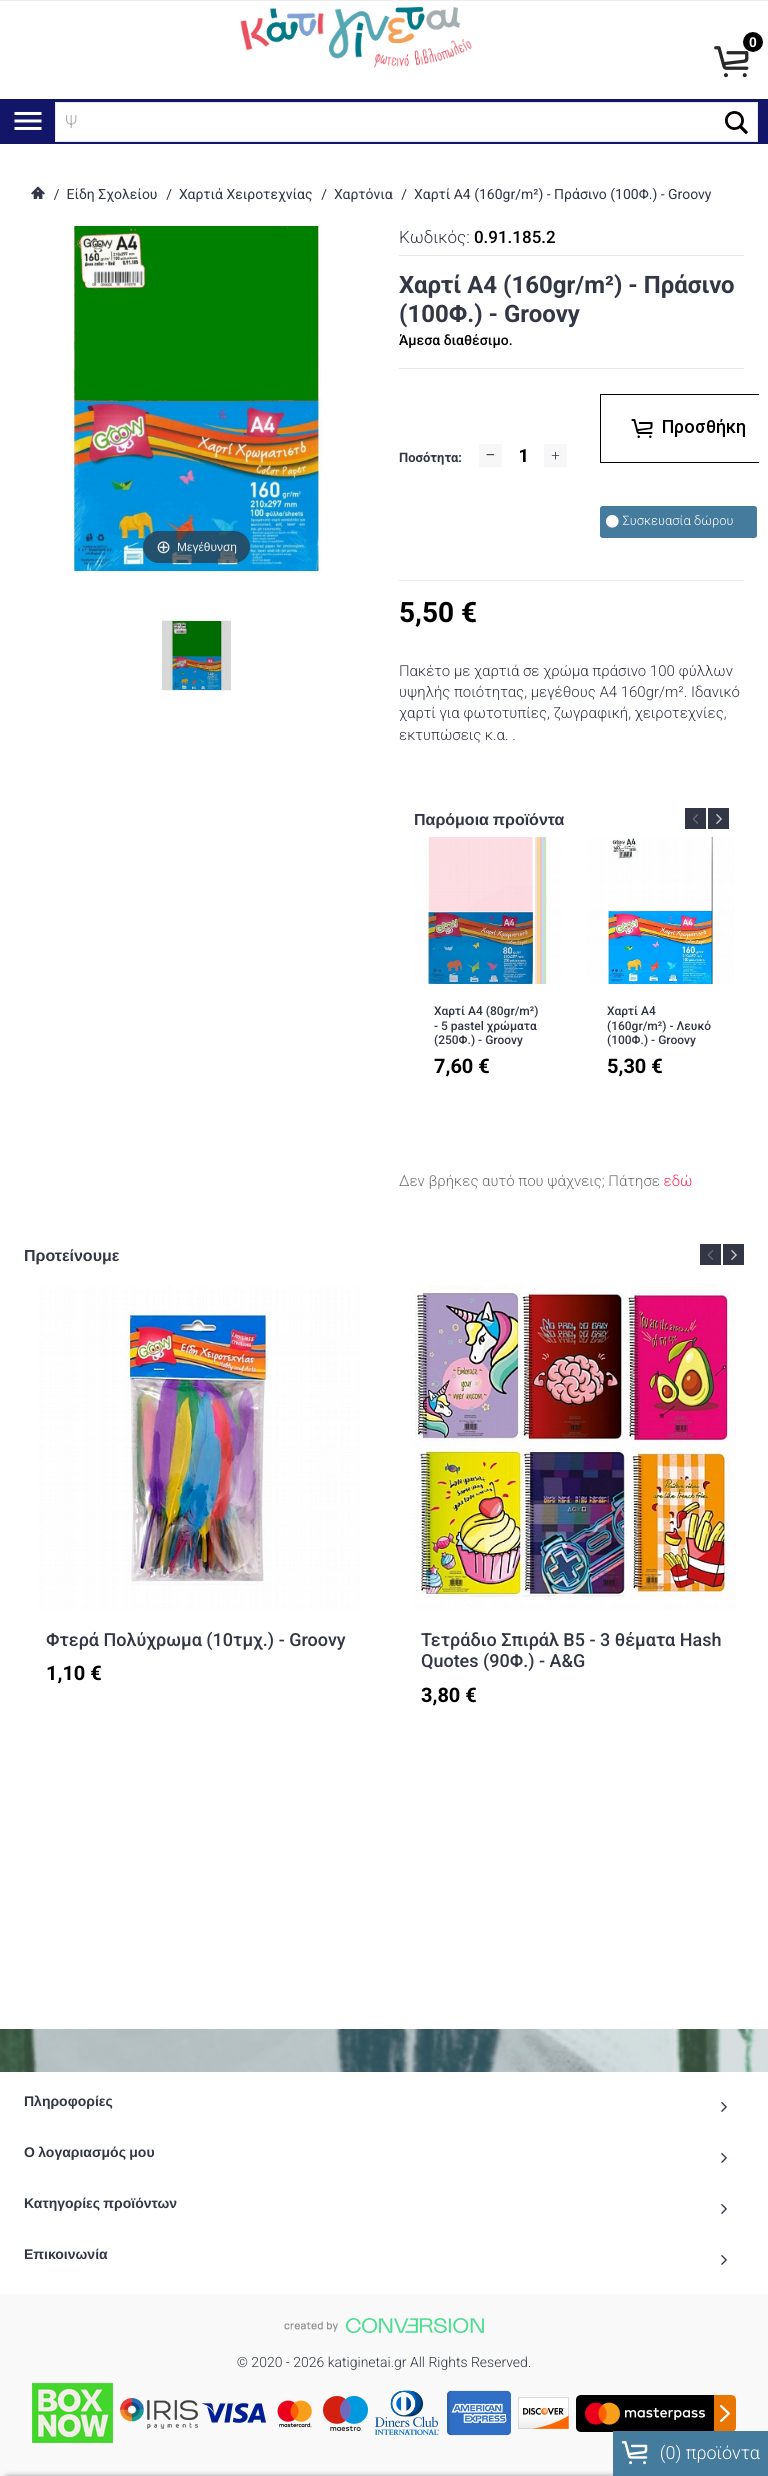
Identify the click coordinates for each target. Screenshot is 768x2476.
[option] (487, 971)
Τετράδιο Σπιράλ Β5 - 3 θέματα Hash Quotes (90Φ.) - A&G (571, 1651)
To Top (384, 2437)
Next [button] (718, 818)
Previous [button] (695, 818)
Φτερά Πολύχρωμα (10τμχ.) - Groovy (196, 1640)
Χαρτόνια (363, 195)
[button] (736, 122)
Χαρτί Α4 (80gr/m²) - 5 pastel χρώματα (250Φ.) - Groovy (486, 1025)
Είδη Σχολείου (111, 195)
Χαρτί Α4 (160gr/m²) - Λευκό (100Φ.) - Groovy (659, 1025)
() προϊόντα (690, 2453)
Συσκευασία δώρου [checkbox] (669, 521)
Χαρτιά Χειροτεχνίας (246, 195)
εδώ (678, 1181)
